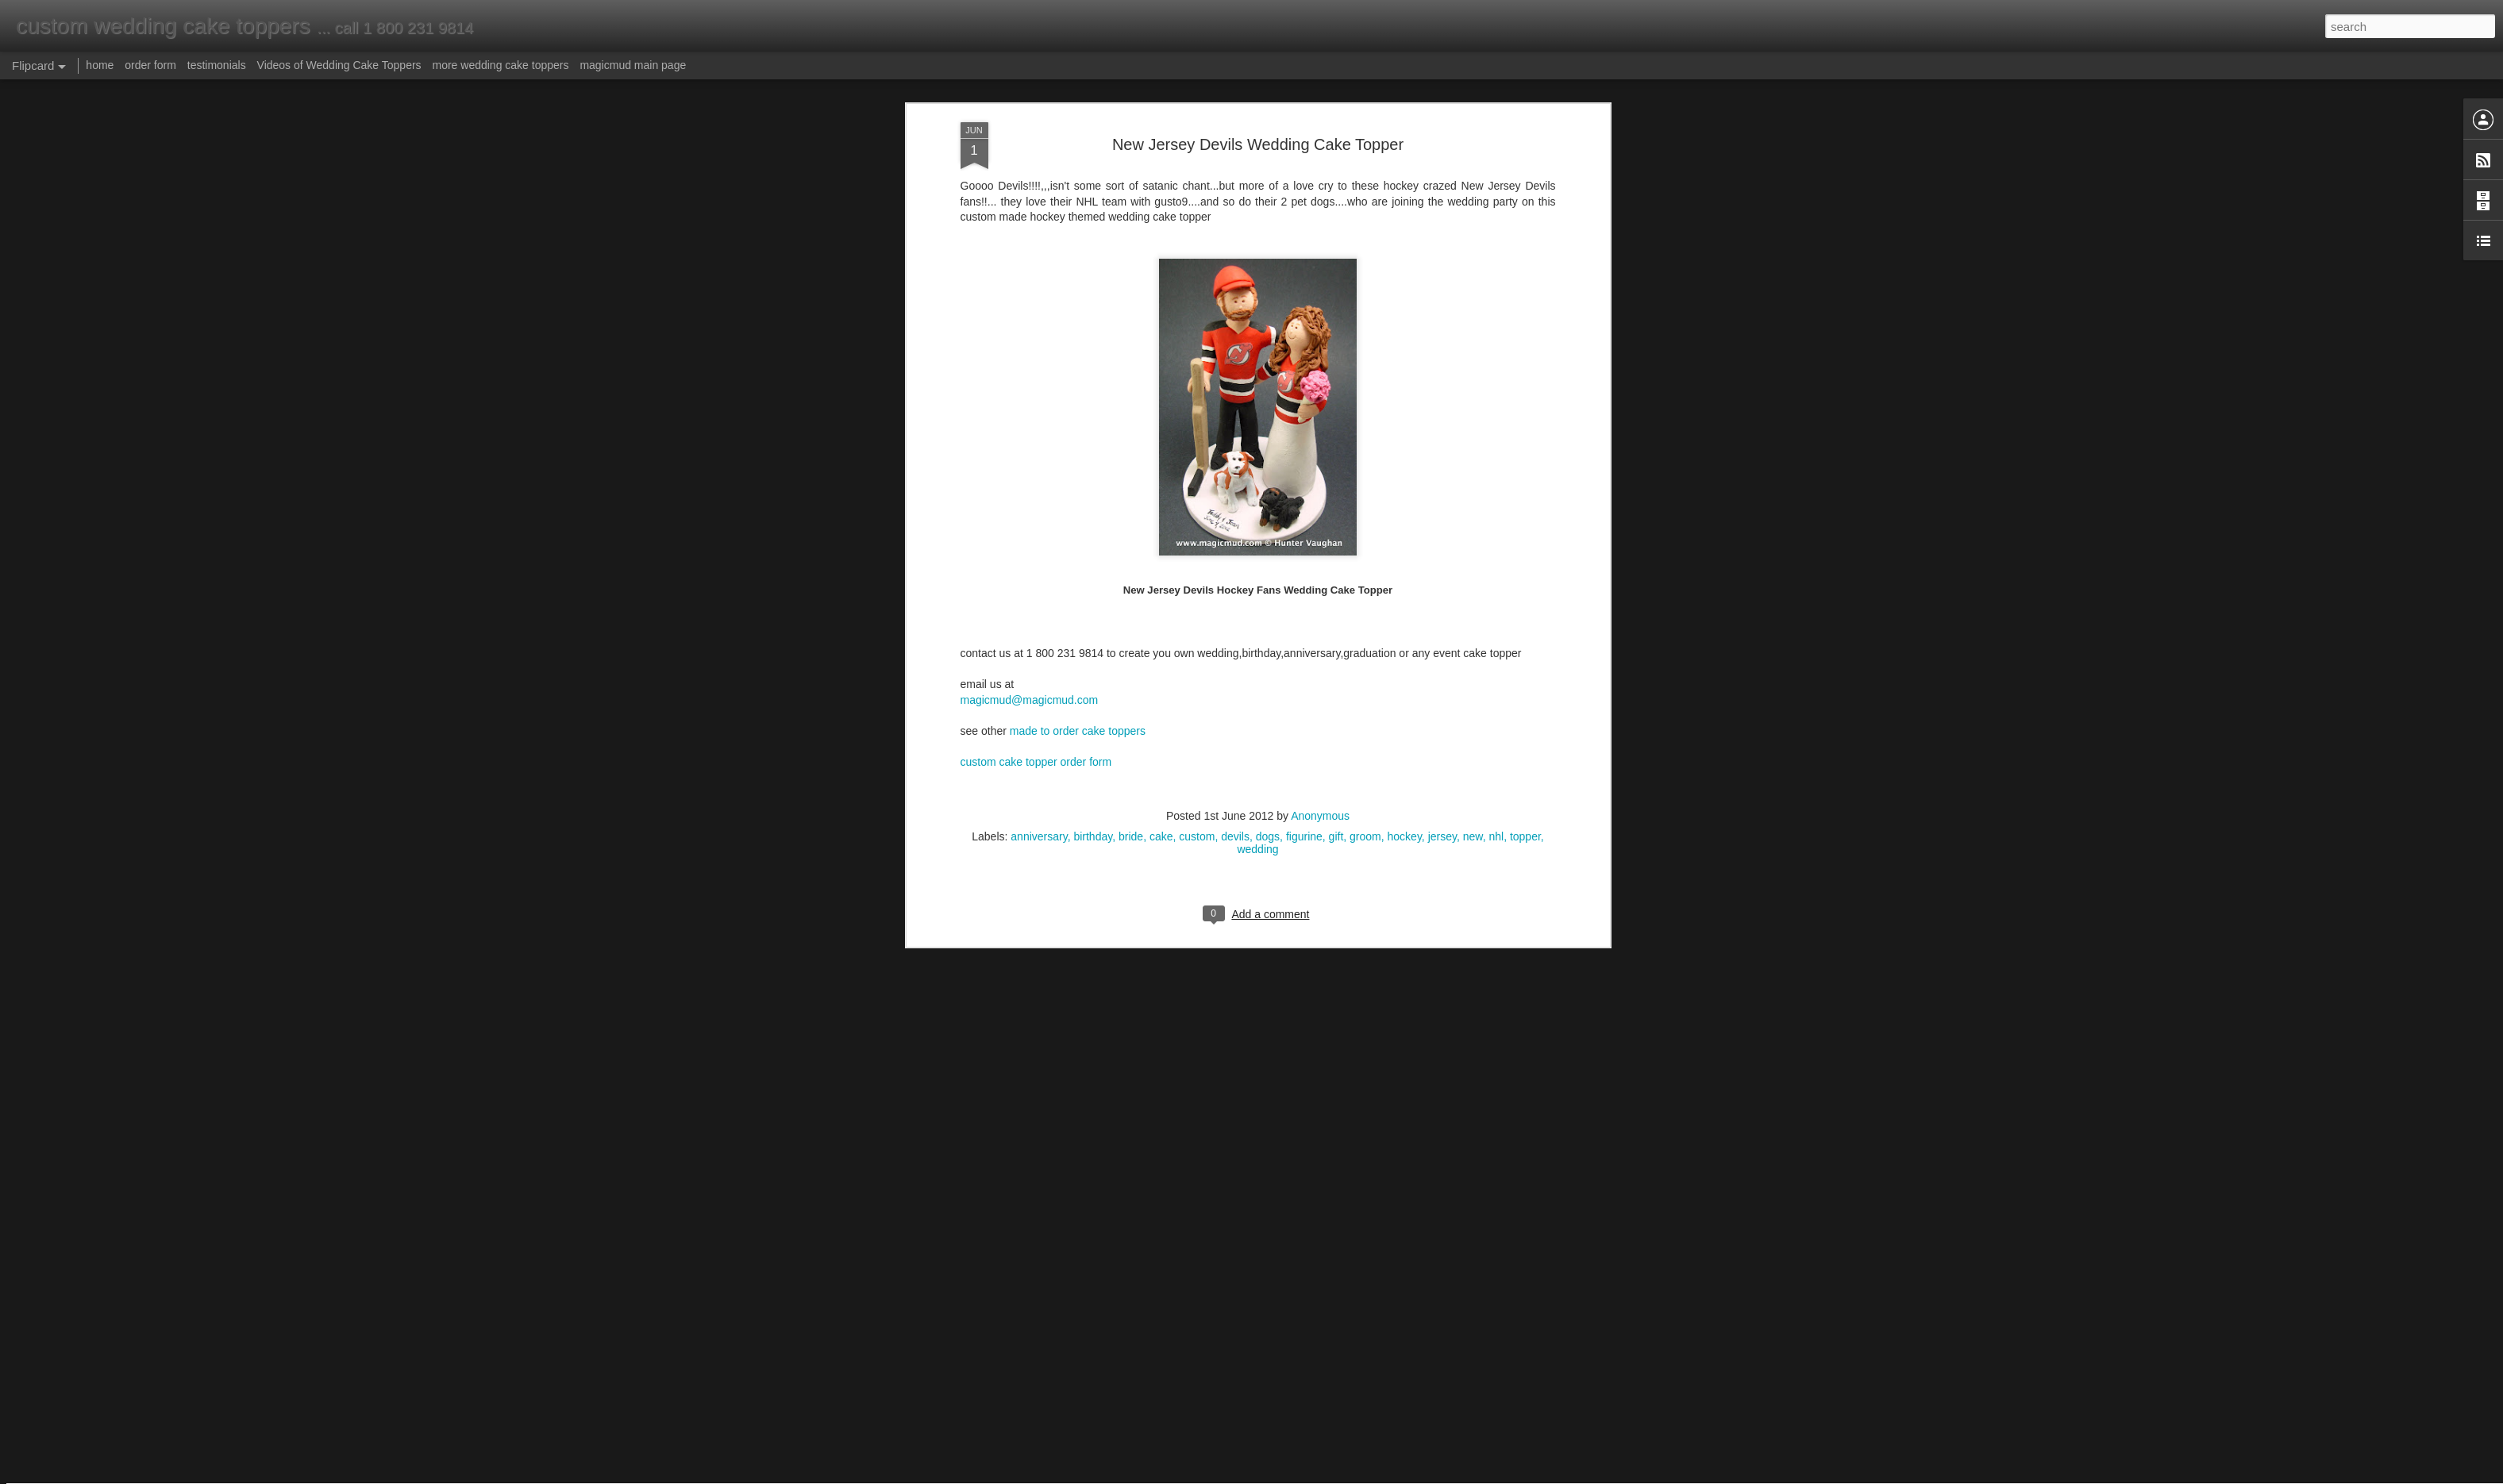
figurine (1304, 257)
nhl (1496, 257)
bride (1131, 257)
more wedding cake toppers (500, 65)
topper (1525, 257)
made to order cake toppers (1078, 151)
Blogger (1301, 1475)
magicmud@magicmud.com (1030, 120)
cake (1161, 257)
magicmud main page (633, 65)
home (100, 65)
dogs (1268, 257)
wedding (1257, 269)
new (1473, 257)
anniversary (1039, 257)
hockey (1405, 257)
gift (1336, 257)
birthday (1092, 257)
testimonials (216, 65)
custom (1197, 257)
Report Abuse (1347, 1475)
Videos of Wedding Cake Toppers (339, 65)
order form (150, 65)
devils (1235, 257)
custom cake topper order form (1036, 183)
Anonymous (1320, 236)
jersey (1442, 257)
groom (1365, 257)
